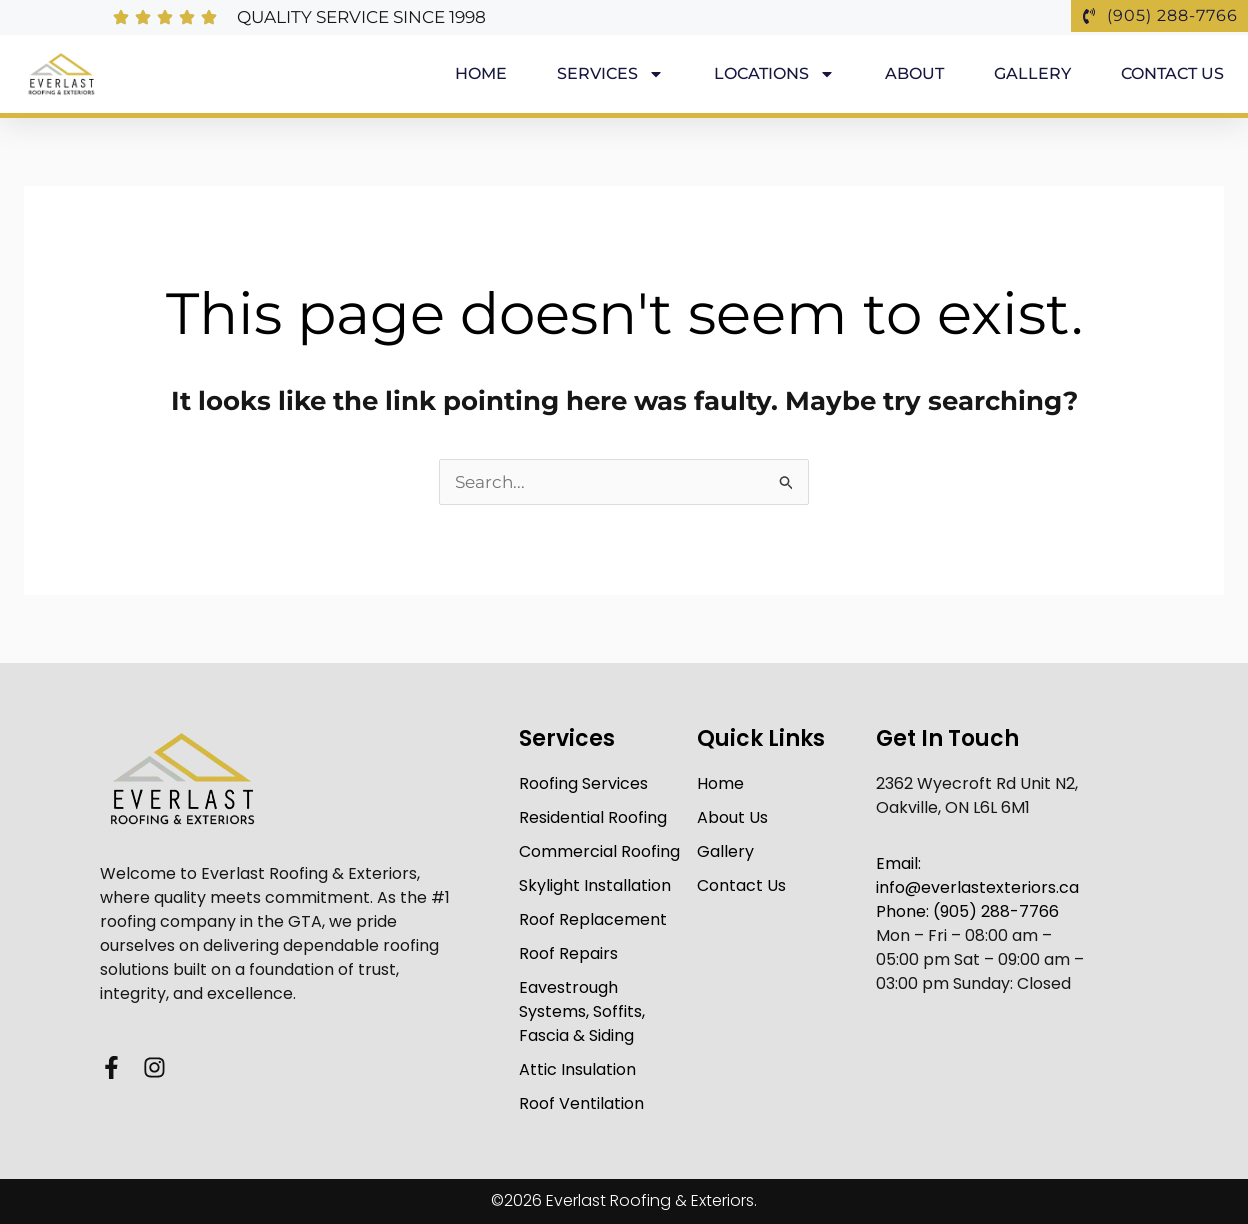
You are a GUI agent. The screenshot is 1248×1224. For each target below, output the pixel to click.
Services (610, 74)
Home (481, 73)
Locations (774, 74)
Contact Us (1172, 73)
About (914, 73)
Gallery (1032, 73)
